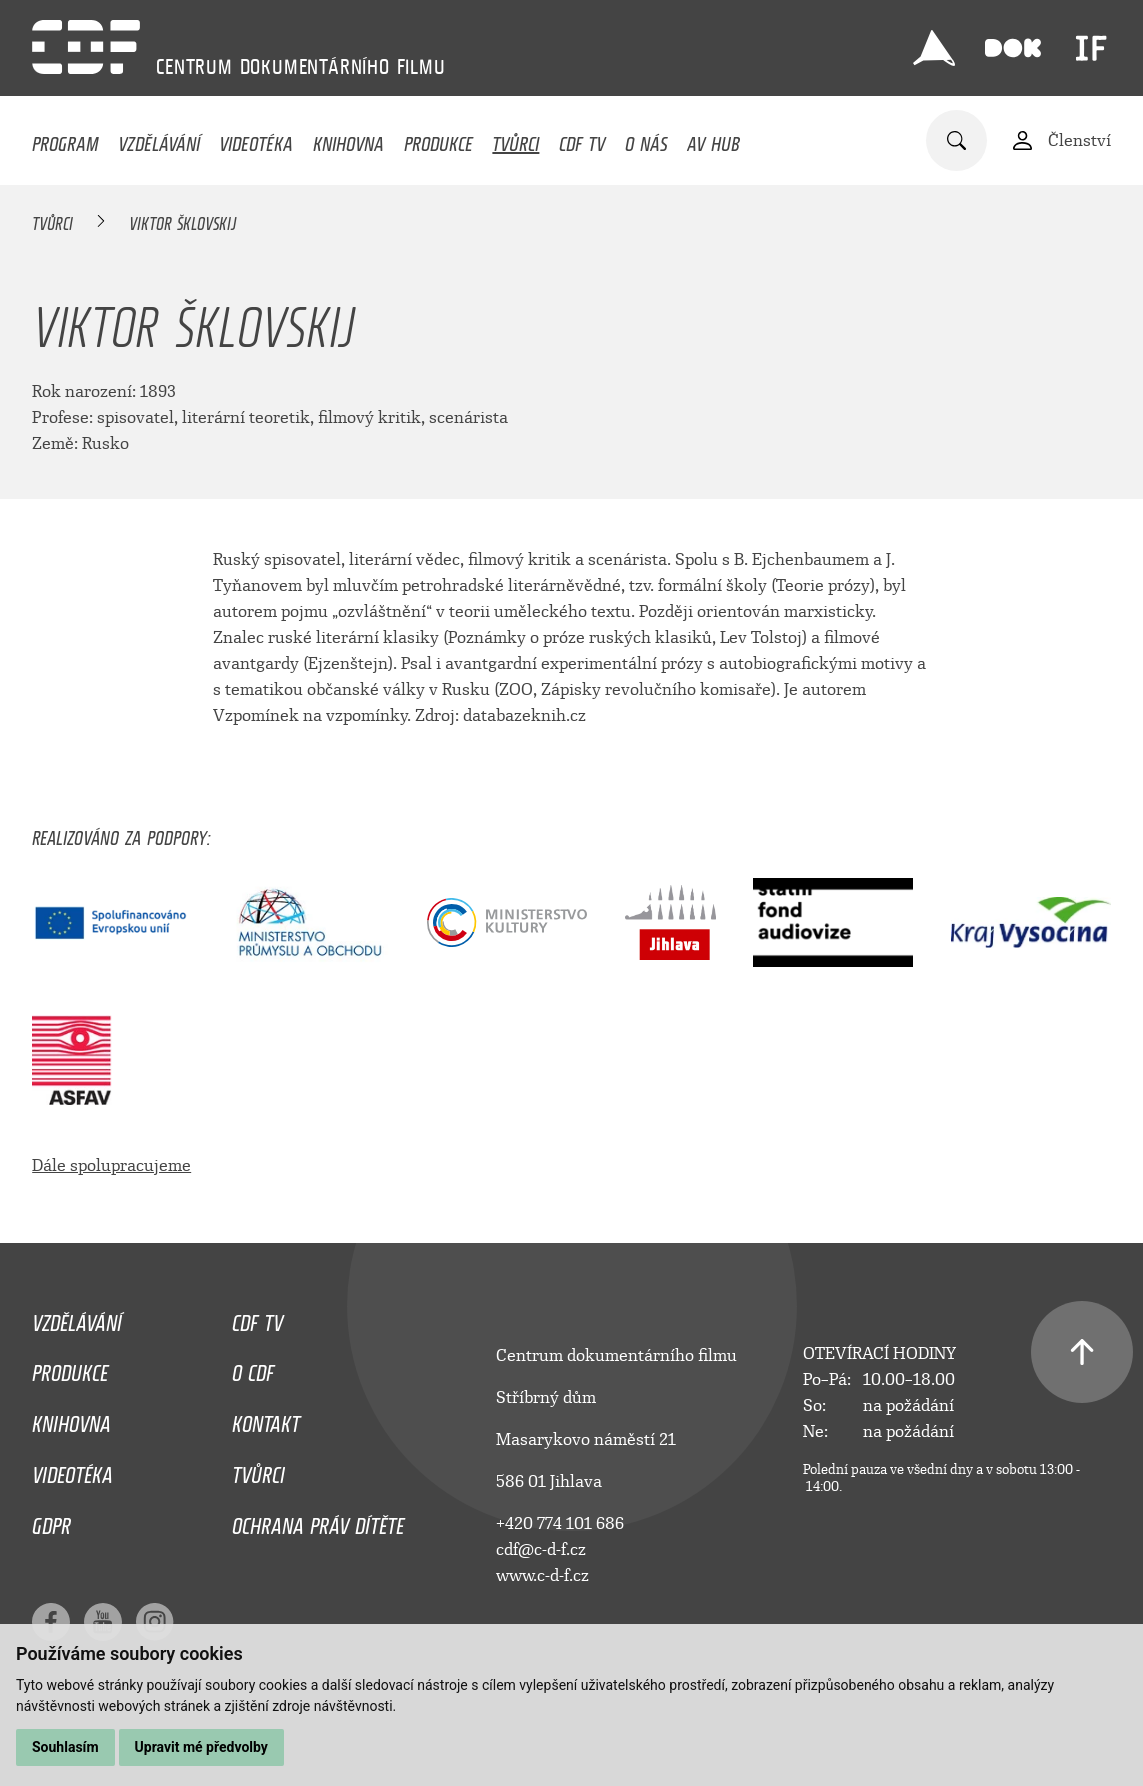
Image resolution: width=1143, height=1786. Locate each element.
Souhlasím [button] (65, 1747)
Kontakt (266, 1419)
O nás (646, 139)
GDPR (51, 1521)
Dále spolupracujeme (111, 1165)
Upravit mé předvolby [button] (201, 1747)
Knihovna (348, 139)
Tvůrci (515, 139)
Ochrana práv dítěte (318, 1521)
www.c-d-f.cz (542, 1575)
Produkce (438, 139)
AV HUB (713, 139)
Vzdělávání (159, 139)
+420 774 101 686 (560, 1523)
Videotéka (256, 139)
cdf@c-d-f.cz (541, 1549)
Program (65, 139)
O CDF (253, 1368)
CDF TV (582, 139)
